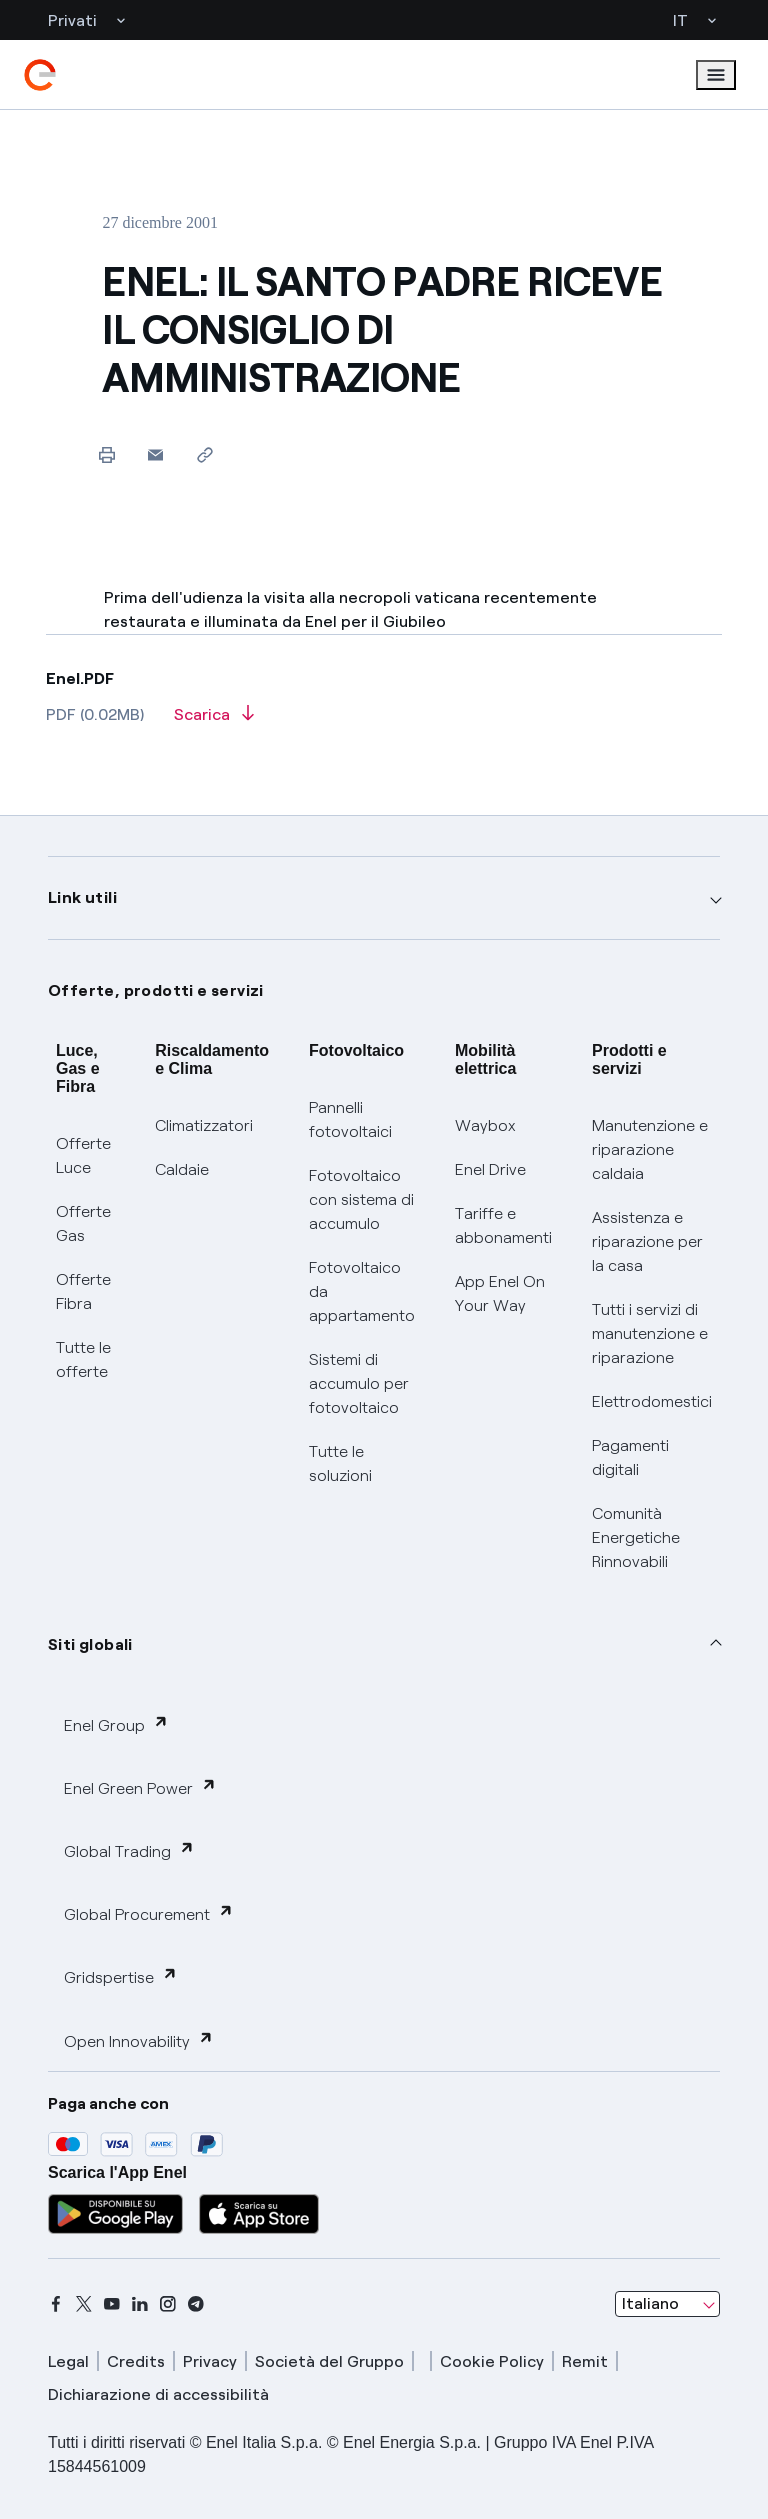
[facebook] (56, 2304)
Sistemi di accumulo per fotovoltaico (359, 1383)
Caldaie (182, 1169)
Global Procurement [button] (149, 1913)
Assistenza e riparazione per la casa (647, 1241)
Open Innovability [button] (139, 2040)
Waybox (485, 1125)
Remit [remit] (585, 2361)
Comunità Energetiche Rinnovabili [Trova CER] (636, 1537)
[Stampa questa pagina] (106, 454)
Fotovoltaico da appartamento (362, 1291)
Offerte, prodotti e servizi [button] (156, 990)
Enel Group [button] (116, 1724)
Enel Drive (490, 1169)
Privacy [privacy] (210, 2361)
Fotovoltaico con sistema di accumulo (361, 1199)
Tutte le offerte (83, 1359)
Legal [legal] (68, 2361)
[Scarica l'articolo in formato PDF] (214, 721)
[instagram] (168, 2304)
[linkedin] (140, 2304)
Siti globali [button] (90, 1644)
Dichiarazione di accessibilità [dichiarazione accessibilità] (158, 2394)
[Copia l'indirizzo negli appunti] (204, 454)
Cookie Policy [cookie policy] (492, 2361)
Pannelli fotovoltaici (350, 1119)
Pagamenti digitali (630, 1457)
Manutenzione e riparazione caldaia (650, 1149)
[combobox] (667, 2304)
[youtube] (112, 2304)
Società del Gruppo (329, 2361)
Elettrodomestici (652, 1401)
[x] (84, 2304)
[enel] (40, 75)
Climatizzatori (204, 1125)
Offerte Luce (83, 1155)
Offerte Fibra (83, 1291)
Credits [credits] (136, 2361)
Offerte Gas (83, 1223)
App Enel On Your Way (500, 1293)
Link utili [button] (82, 897)
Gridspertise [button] (121, 1976)
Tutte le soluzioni (340, 1463)
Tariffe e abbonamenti (503, 1225)
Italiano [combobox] (650, 2303)
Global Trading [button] (129, 1850)
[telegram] (196, 2304)
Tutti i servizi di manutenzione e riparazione (650, 1333)
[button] (155, 454)
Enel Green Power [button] (140, 1787)
